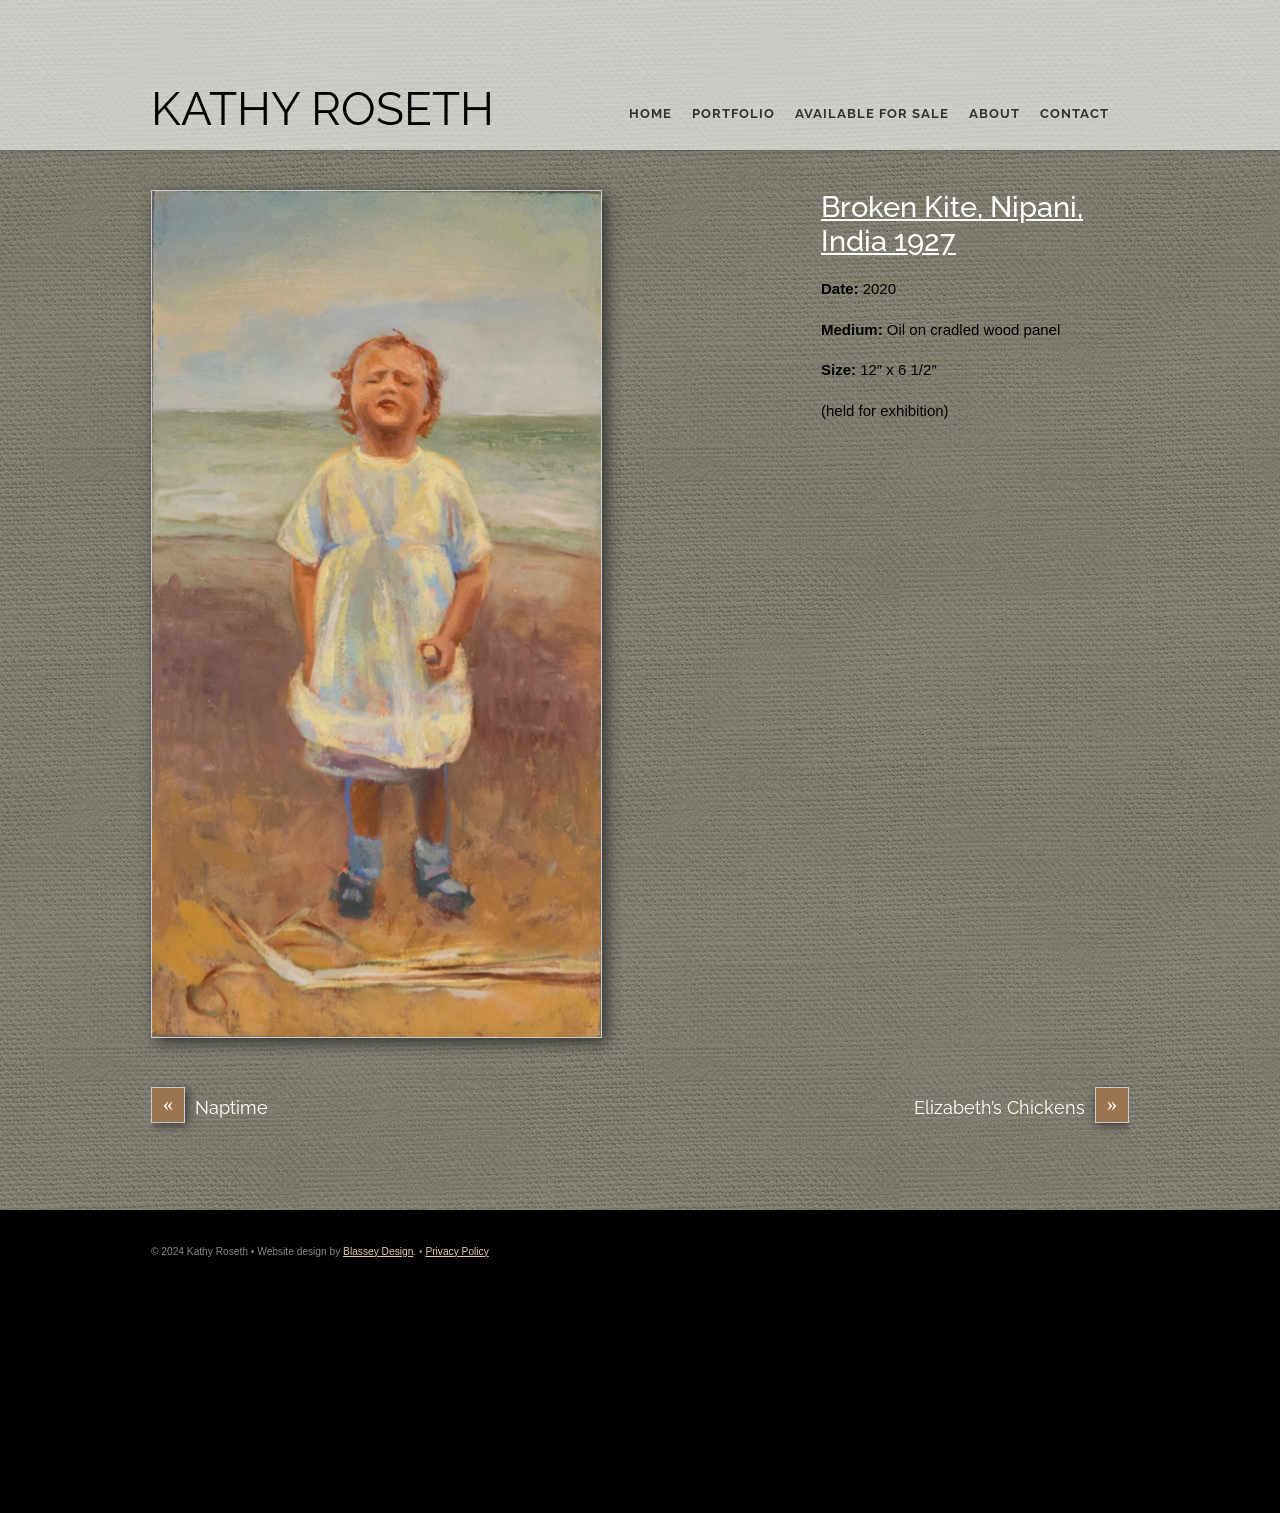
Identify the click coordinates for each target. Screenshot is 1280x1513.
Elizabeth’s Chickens (1021, 1107)
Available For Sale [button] (872, 114)
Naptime (209, 1107)
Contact (1074, 114)
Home (650, 114)
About (994, 114)
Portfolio (733, 114)
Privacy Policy (456, 1251)
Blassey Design (378, 1251)
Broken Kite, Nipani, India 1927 (952, 224)
